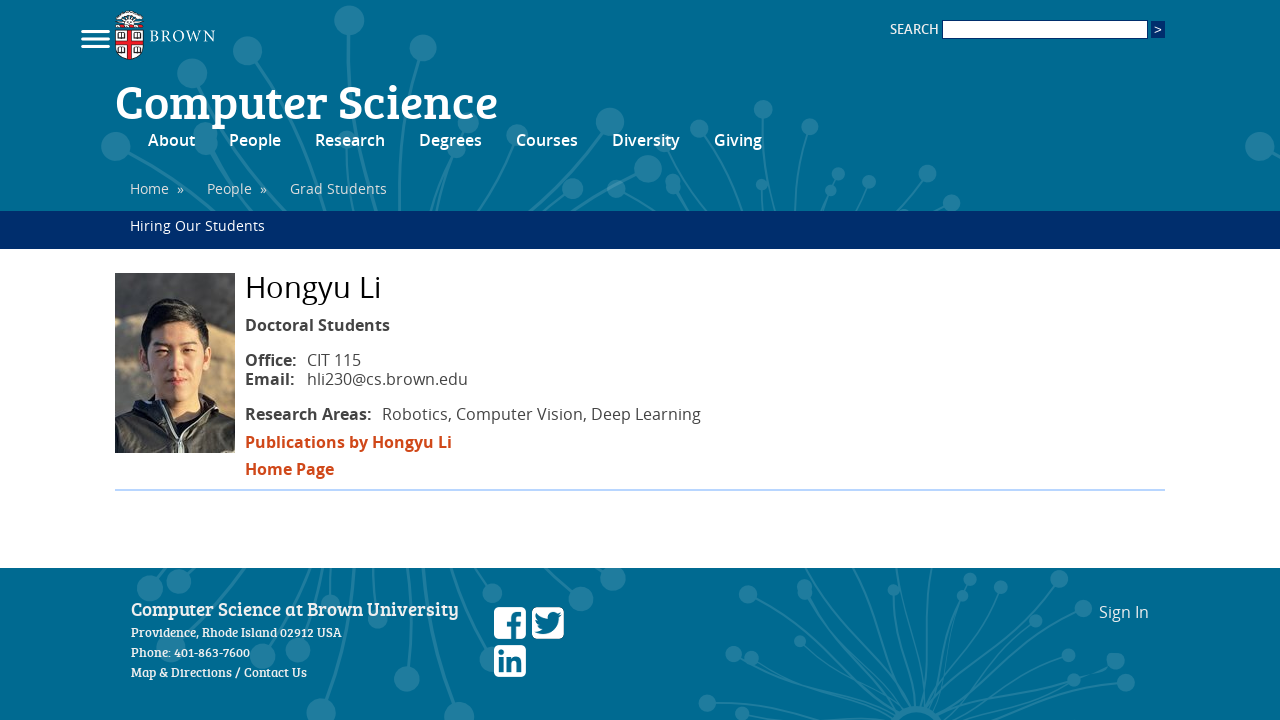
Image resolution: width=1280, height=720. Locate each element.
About (171, 140)
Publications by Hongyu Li (348, 442)
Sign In (1124, 612)
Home (149, 188)
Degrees (450, 140)
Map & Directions (181, 672)
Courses (547, 140)
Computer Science (306, 100)
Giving (738, 140)
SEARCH (1019, 29)
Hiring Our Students (197, 225)
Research (350, 140)
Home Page (289, 469)
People (255, 140)
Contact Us (275, 672)
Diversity (646, 140)
